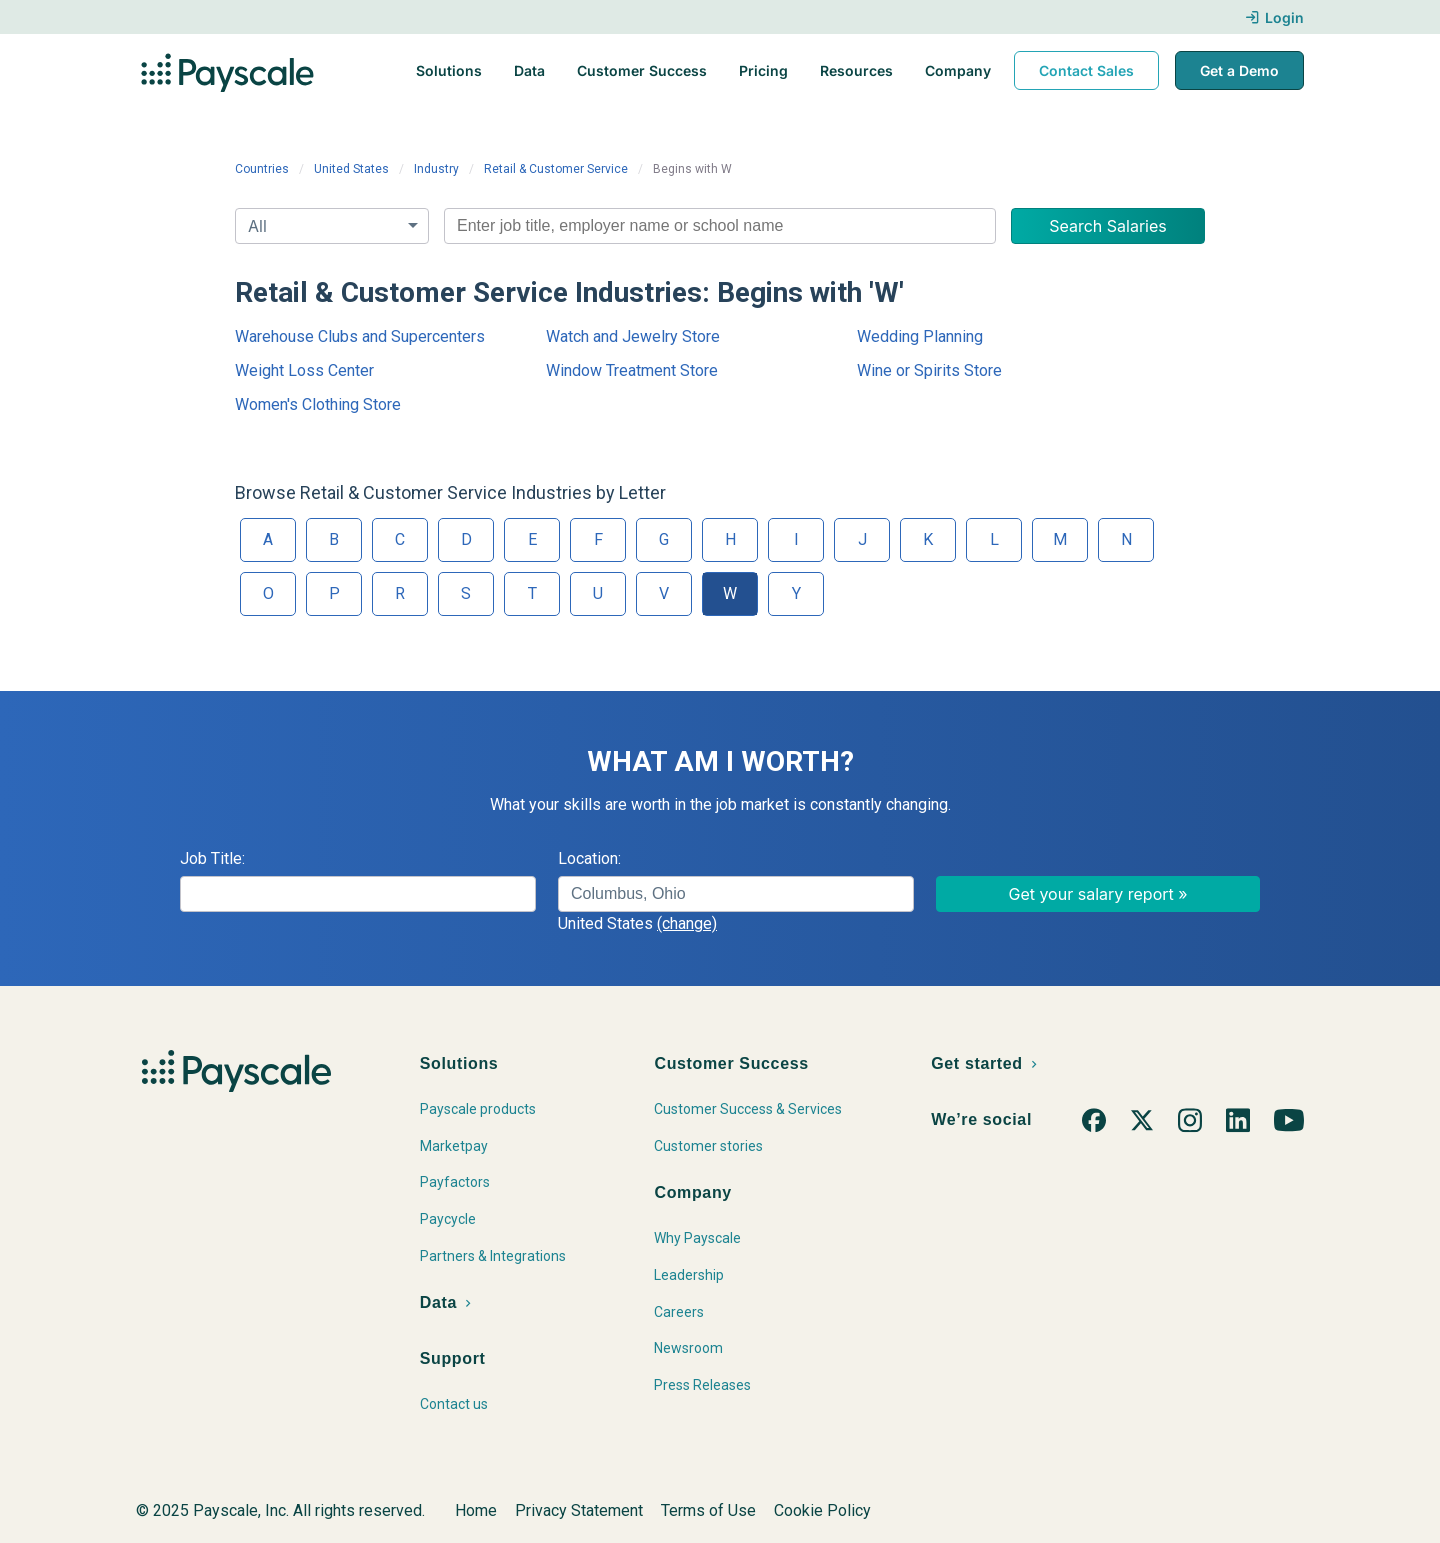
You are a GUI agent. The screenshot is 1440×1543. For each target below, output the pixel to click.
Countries (262, 169)
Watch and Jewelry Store (633, 336)
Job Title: (212, 858)
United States (351, 169)
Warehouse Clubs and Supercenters (360, 336)
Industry (436, 169)
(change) (687, 923)
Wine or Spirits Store (929, 370)
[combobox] (720, 226)
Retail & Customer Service (556, 169)
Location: (589, 858)
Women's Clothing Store (318, 404)
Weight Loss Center (304, 370)
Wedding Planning (920, 336)
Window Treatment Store (632, 370)
